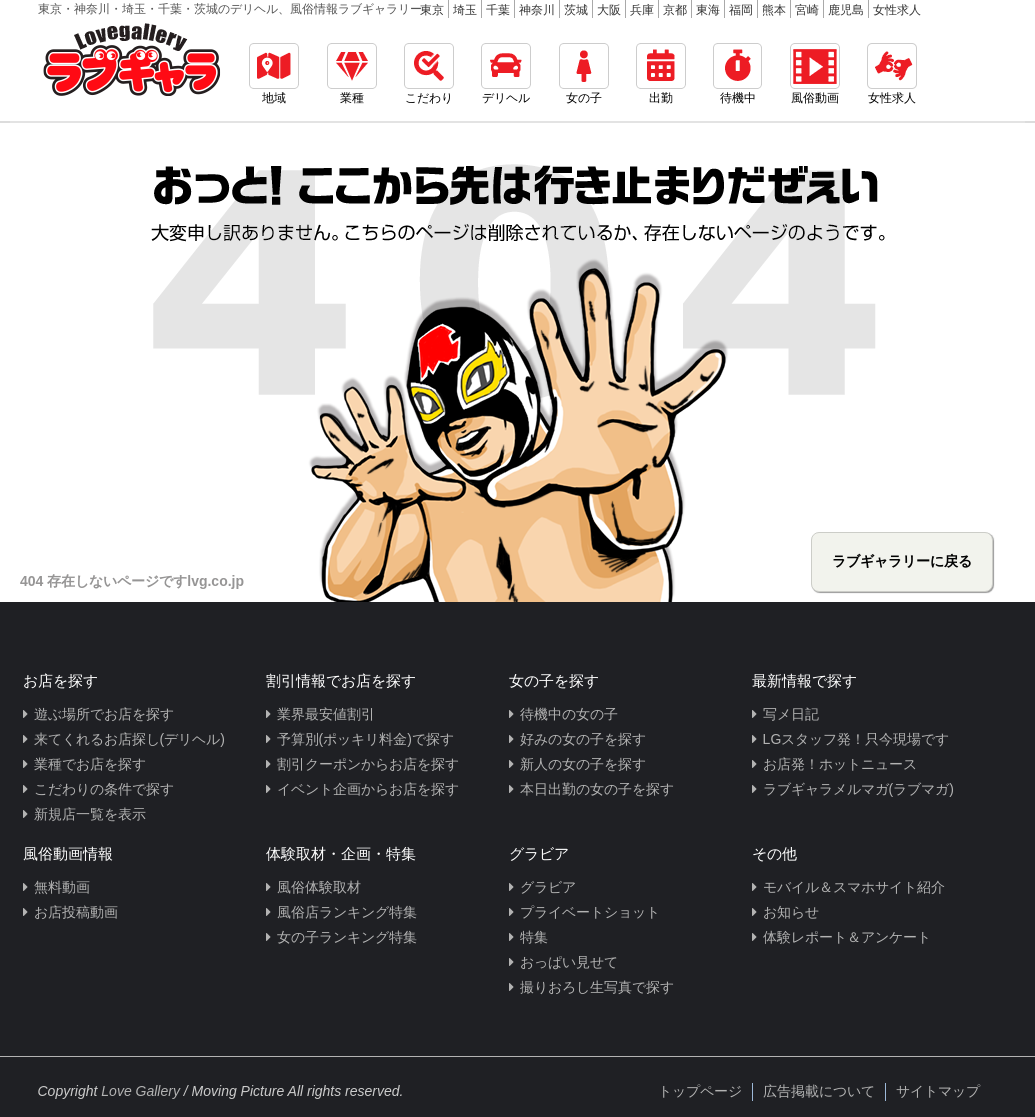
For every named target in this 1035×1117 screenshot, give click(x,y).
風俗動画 (815, 74)
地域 (274, 74)
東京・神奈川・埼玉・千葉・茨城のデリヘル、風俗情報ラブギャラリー (230, 9)
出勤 (661, 74)
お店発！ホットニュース (840, 764)
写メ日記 (791, 714)
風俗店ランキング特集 (347, 912)
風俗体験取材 (319, 887)
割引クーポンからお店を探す (368, 764)
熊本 (774, 10)
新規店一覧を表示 (90, 814)
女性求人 (897, 10)
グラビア (548, 887)
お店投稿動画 (76, 912)
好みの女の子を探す (583, 739)
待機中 (737, 74)
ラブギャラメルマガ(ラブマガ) (858, 789)
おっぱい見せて (569, 962)
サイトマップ (938, 1091)
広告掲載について (819, 1091)
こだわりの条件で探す (104, 789)
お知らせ (791, 912)
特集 (534, 937)
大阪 (609, 10)
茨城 (576, 10)
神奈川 (537, 10)
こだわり (429, 74)
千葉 (498, 10)
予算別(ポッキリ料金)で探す (365, 739)
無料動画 (62, 887)
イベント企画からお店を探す (368, 789)
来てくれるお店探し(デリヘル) (129, 739)
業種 (352, 74)
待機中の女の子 (569, 714)
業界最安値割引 (326, 714)
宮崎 (807, 10)
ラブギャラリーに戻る (902, 561)
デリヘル (506, 74)
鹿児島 (846, 10)
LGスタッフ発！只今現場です (856, 739)
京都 (675, 10)
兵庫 (642, 10)
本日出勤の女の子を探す (597, 789)
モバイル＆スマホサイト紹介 (854, 887)
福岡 (741, 10)
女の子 (584, 74)
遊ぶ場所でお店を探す (104, 714)
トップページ (700, 1091)
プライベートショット (590, 912)
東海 (708, 10)
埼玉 (465, 10)
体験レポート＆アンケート (847, 937)
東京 (432, 10)
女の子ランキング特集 (347, 937)
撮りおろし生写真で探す (597, 987)
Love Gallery (140, 1091)
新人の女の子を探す (583, 764)
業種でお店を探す (90, 764)
